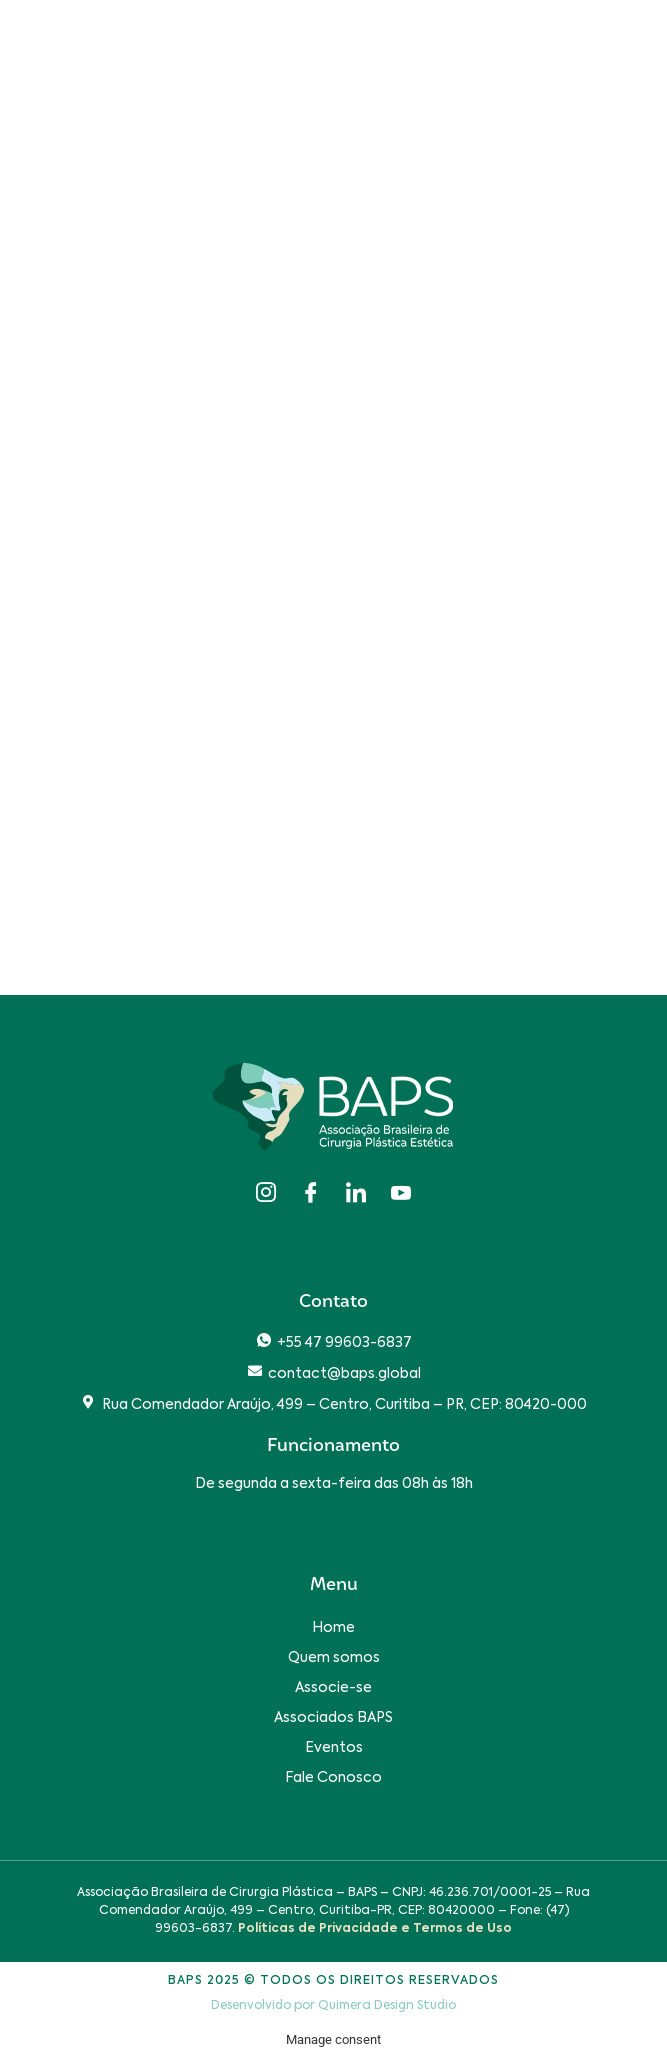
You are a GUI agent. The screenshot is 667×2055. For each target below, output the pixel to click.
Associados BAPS (333, 1718)
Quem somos (334, 1658)
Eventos (334, 1748)
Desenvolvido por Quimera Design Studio (333, 2006)
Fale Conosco (333, 1778)
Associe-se (333, 1688)
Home (333, 1628)
